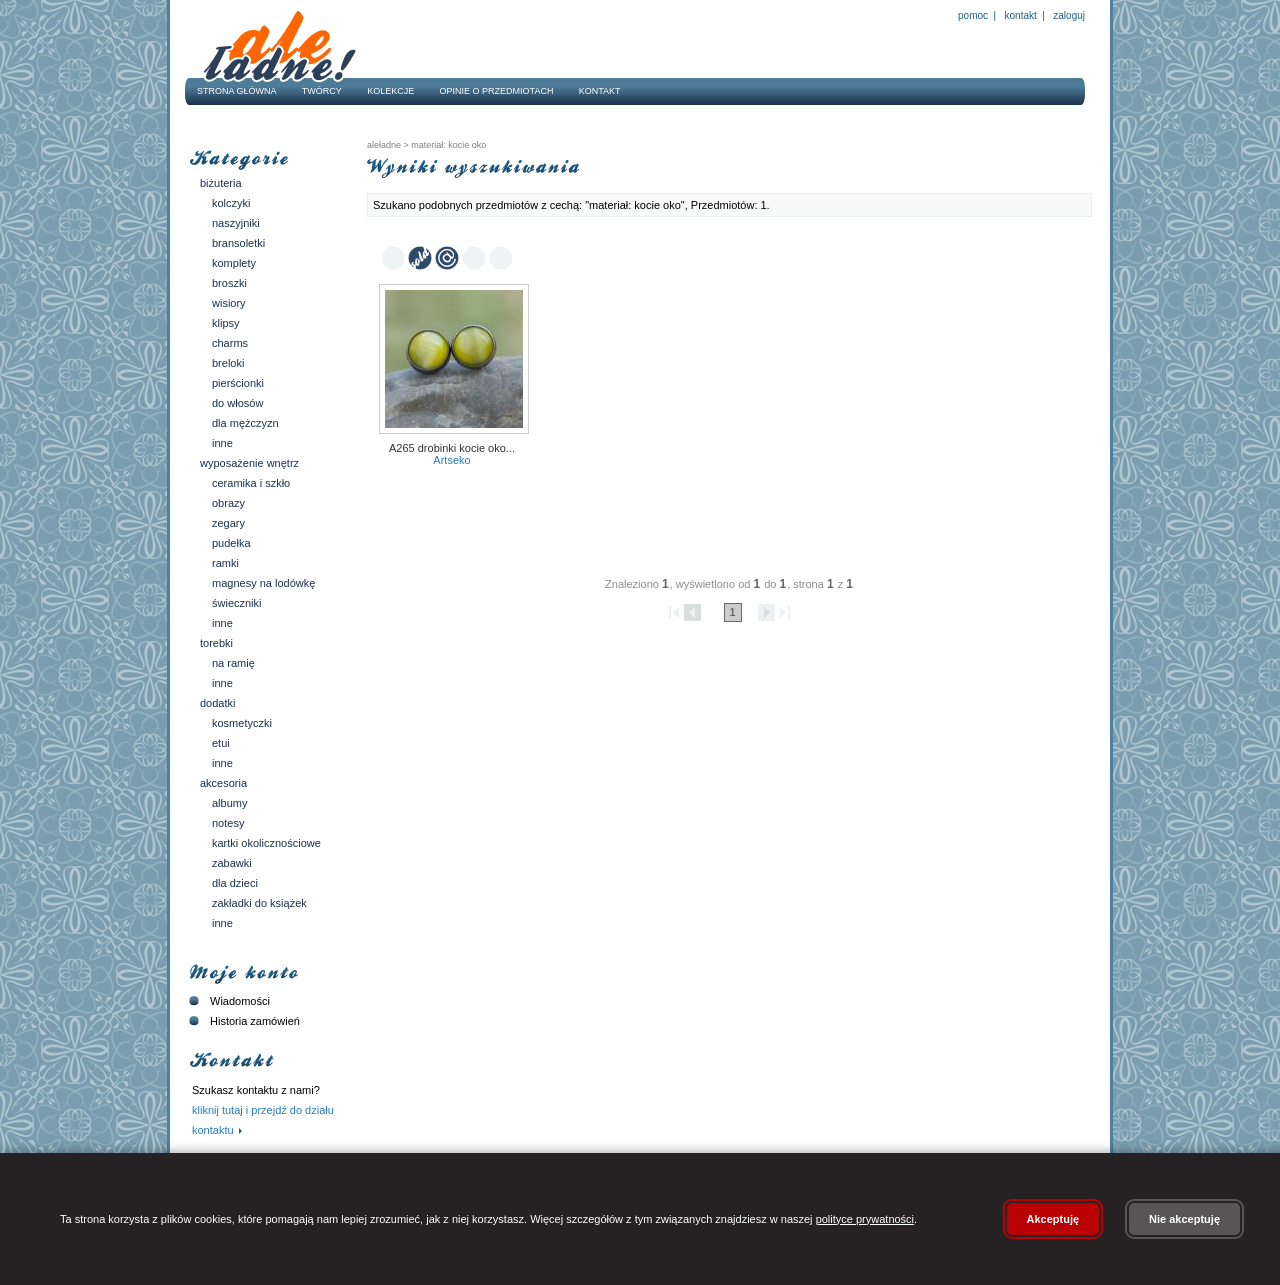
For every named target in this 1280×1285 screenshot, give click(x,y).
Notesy (228, 823)
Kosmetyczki (242, 723)
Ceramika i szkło (251, 483)
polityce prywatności (865, 1219)
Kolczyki (231, 203)
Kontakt (1021, 15)
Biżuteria (221, 183)
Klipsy (226, 323)
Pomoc (973, 15)
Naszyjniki (236, 223)
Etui (221, 743)
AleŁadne (384, 145)
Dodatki (217, 703)
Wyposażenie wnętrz (249, 463)
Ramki (225, 563)
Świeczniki (237, 603)
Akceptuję (1053, 1219)
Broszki (229, 283)
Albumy (229, 803)
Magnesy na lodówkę (263, 583)
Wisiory (229, 303)
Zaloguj (1068, 15)
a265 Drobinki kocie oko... (452, 448)
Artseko (451, 460)
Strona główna (237, 91)
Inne (222, 443)
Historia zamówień (242, 1021)
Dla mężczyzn (245, 423)
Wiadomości (227, 1001)
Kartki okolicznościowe (266, 843)
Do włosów (237, 403)
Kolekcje (390, 91)
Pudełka (231, 543)
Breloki (228, 363)
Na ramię (233, 663)
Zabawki (232, 863)
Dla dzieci (235, 883)
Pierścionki (238, 383)
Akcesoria (223, 783)
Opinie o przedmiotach (497, 91)
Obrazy (228, 503)
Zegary (228, 523)
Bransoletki (238, 243)
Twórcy (322, 91)
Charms (230, 343)
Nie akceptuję (1184, 1219)
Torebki (216, 643)
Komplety (234, 263)
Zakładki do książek (259, 903)
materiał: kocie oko (448, 145)
